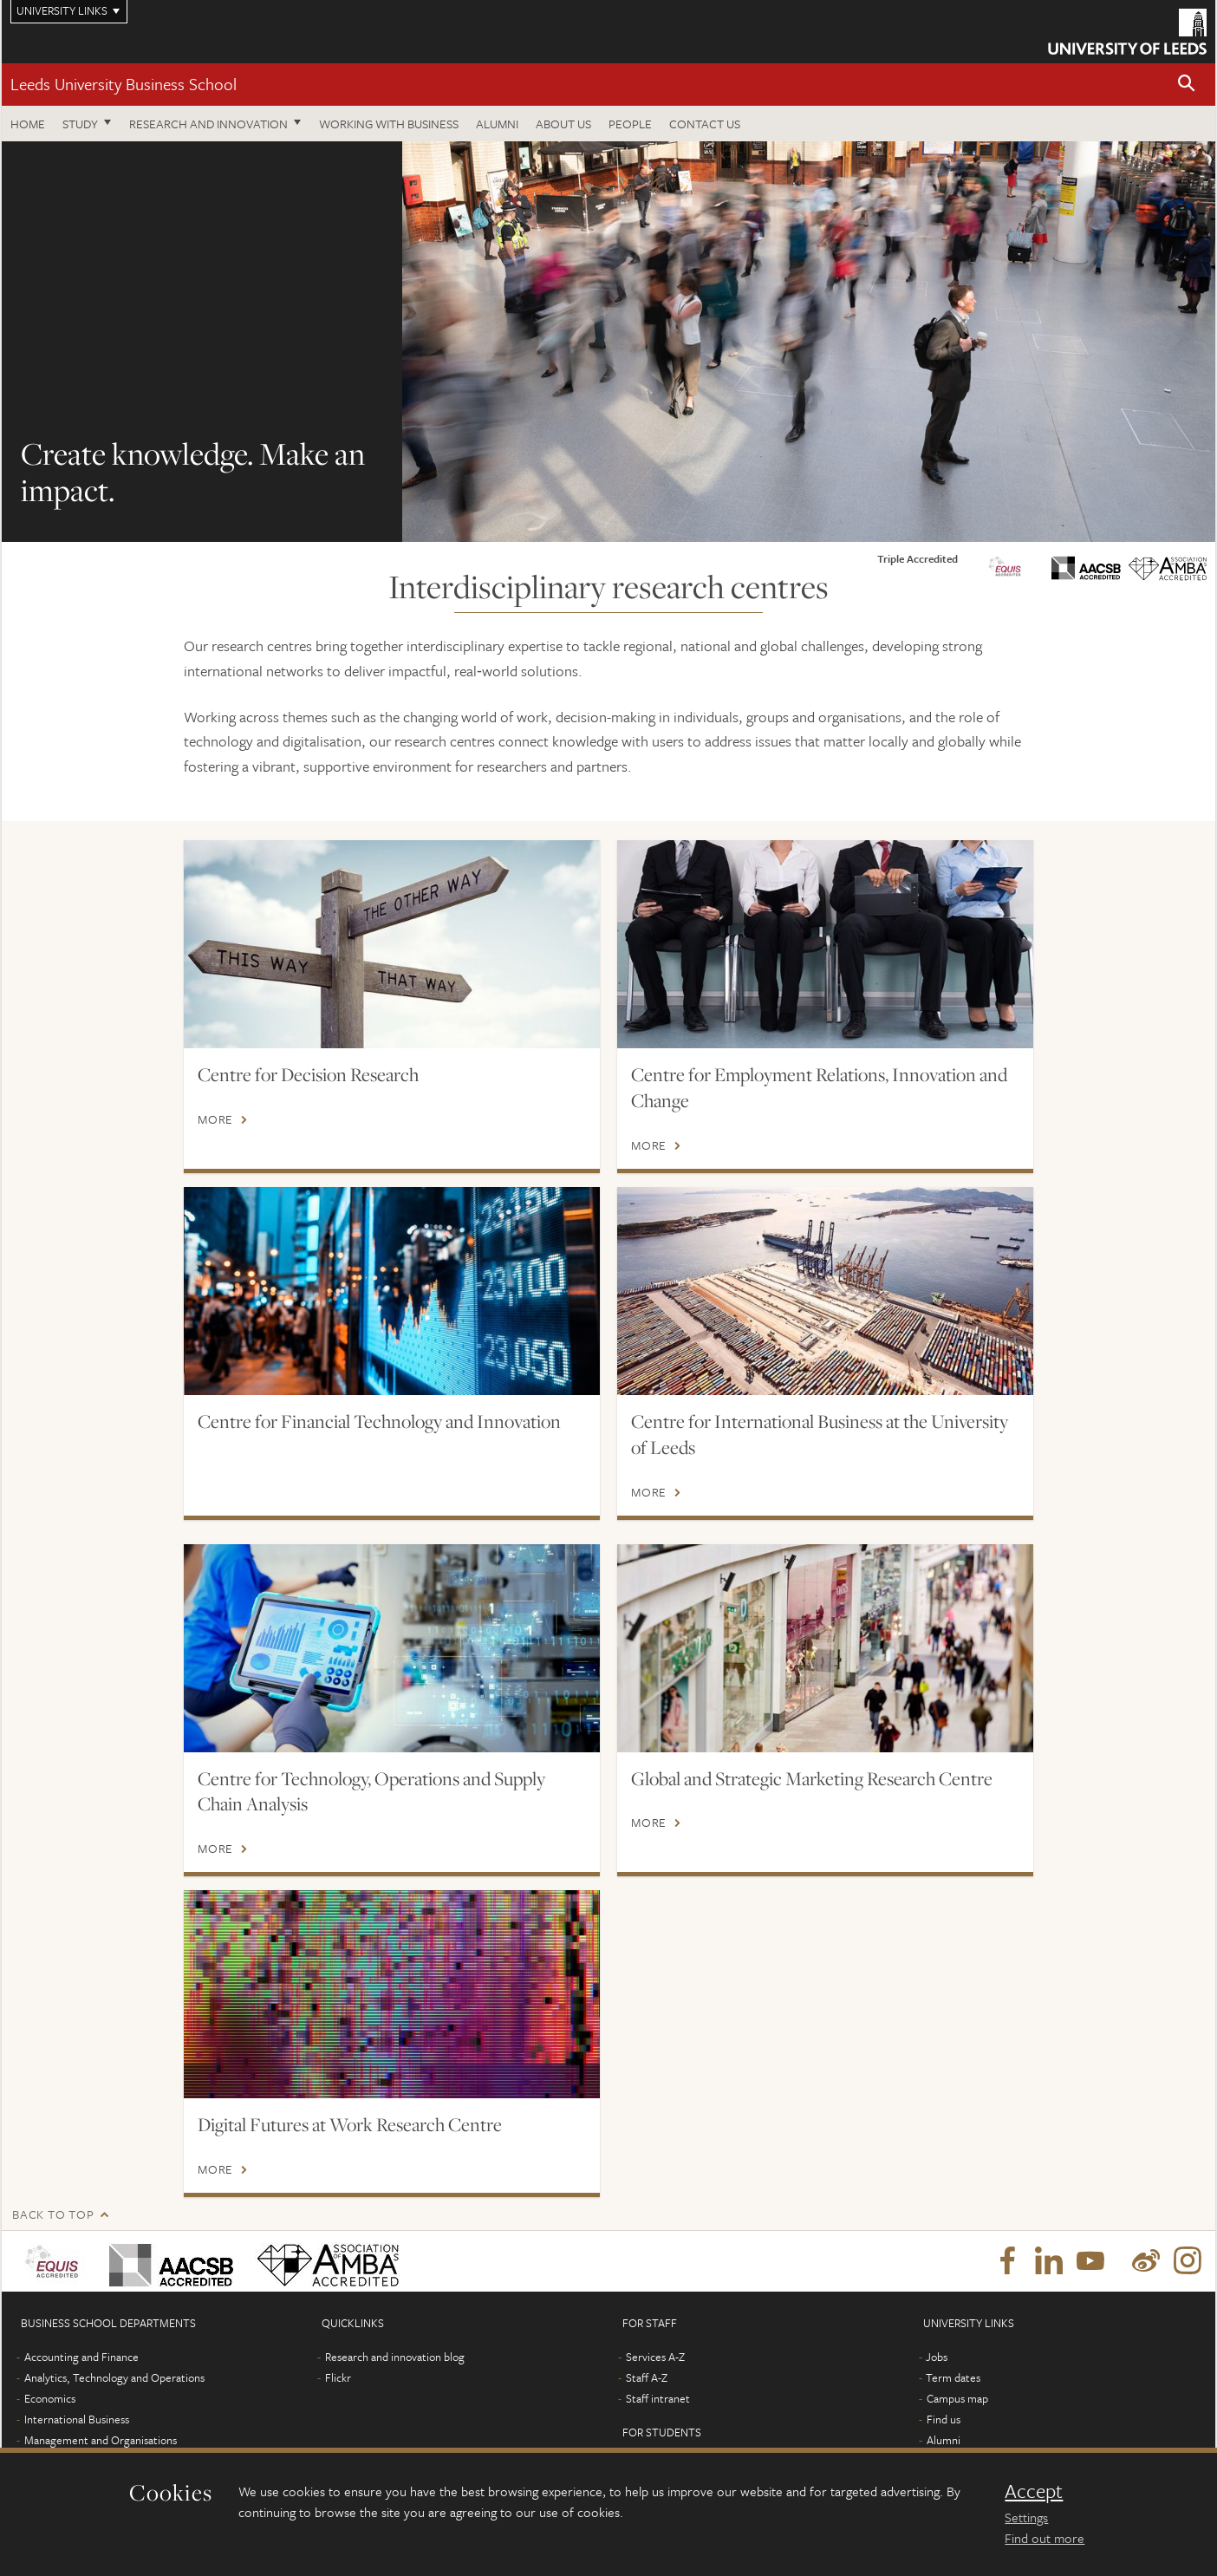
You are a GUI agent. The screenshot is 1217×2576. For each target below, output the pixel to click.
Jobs (936, 2356)
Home (27, 123)
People (630, 123)
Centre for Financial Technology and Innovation (379, 1421)
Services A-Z (655, 2356)
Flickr (338, 2377)
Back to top (53, 2214)
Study (80, 123)
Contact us (704, 123)
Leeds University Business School (123, 83)
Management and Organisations (100, 2440)
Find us (943, 2419)
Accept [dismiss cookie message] (1034, 2491)
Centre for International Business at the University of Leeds (819, 1434)
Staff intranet (658, 2398)
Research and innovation (208, 123)
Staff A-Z (646, 2377)
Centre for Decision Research (308, 1074)
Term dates (953, 2377)
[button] (1187, 84)
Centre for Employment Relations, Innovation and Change (819, 1087)
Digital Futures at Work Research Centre (350, 2124)
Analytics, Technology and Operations (114, 2377)
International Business (76, 2419)
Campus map (957, 2398)
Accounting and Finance (81, 2356)
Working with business (389, 123)
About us (563, 123)
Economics (49, 2398)
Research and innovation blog (395, 2356)
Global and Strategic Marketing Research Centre (811, 1778)
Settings (1026, 2517)
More (215, 1119)
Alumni (497, 123)
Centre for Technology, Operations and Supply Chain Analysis (371, 1791)
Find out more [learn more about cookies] (1044, 2537)
